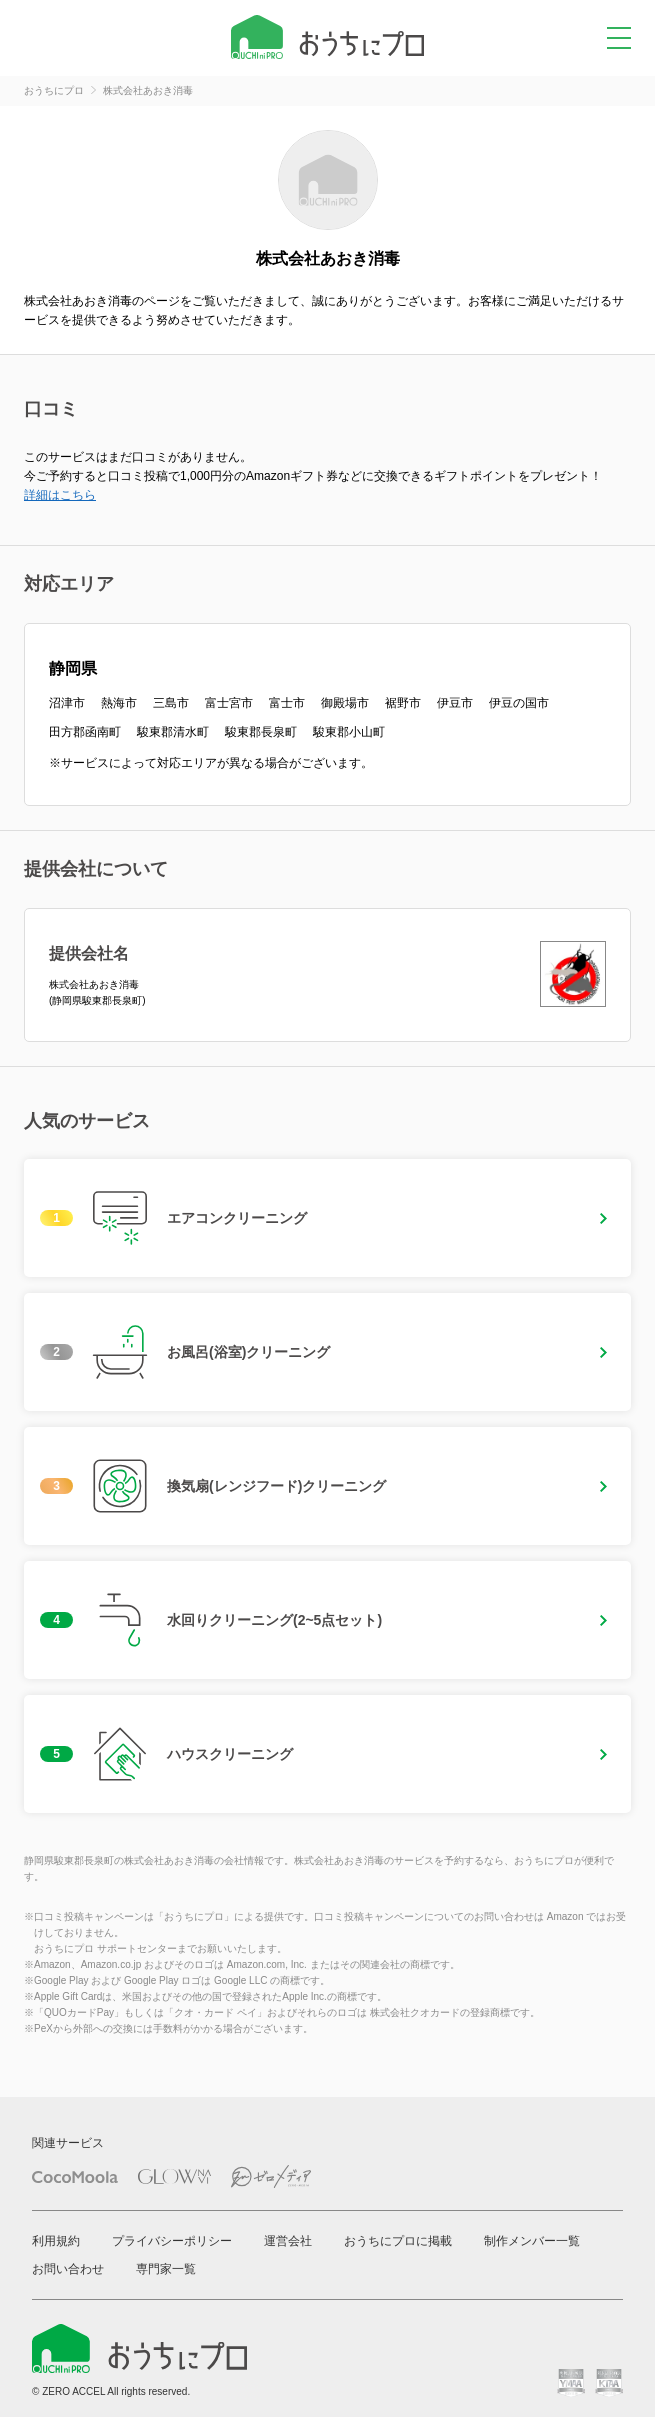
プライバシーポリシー (172, 2241)
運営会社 (288, 2241)
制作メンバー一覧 (532, 2241)
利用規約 (56, 2241)
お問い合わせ (68, 2269)
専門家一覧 (166, 2269)
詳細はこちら (60, 495)
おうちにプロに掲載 (398, 2241)
